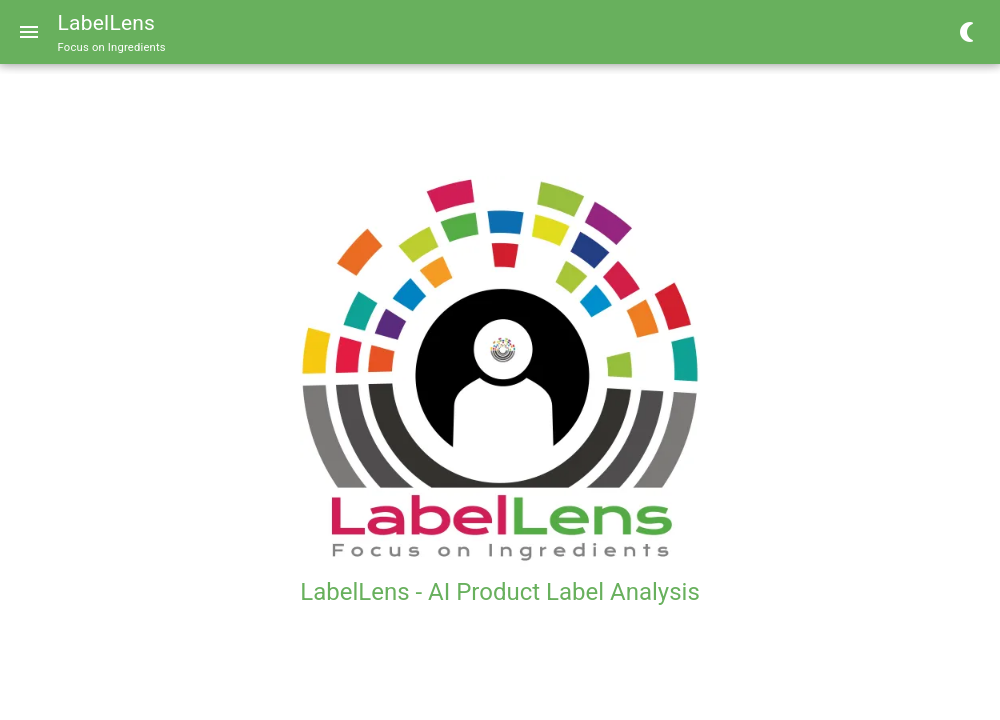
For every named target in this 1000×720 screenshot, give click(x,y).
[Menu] (29, 32)
